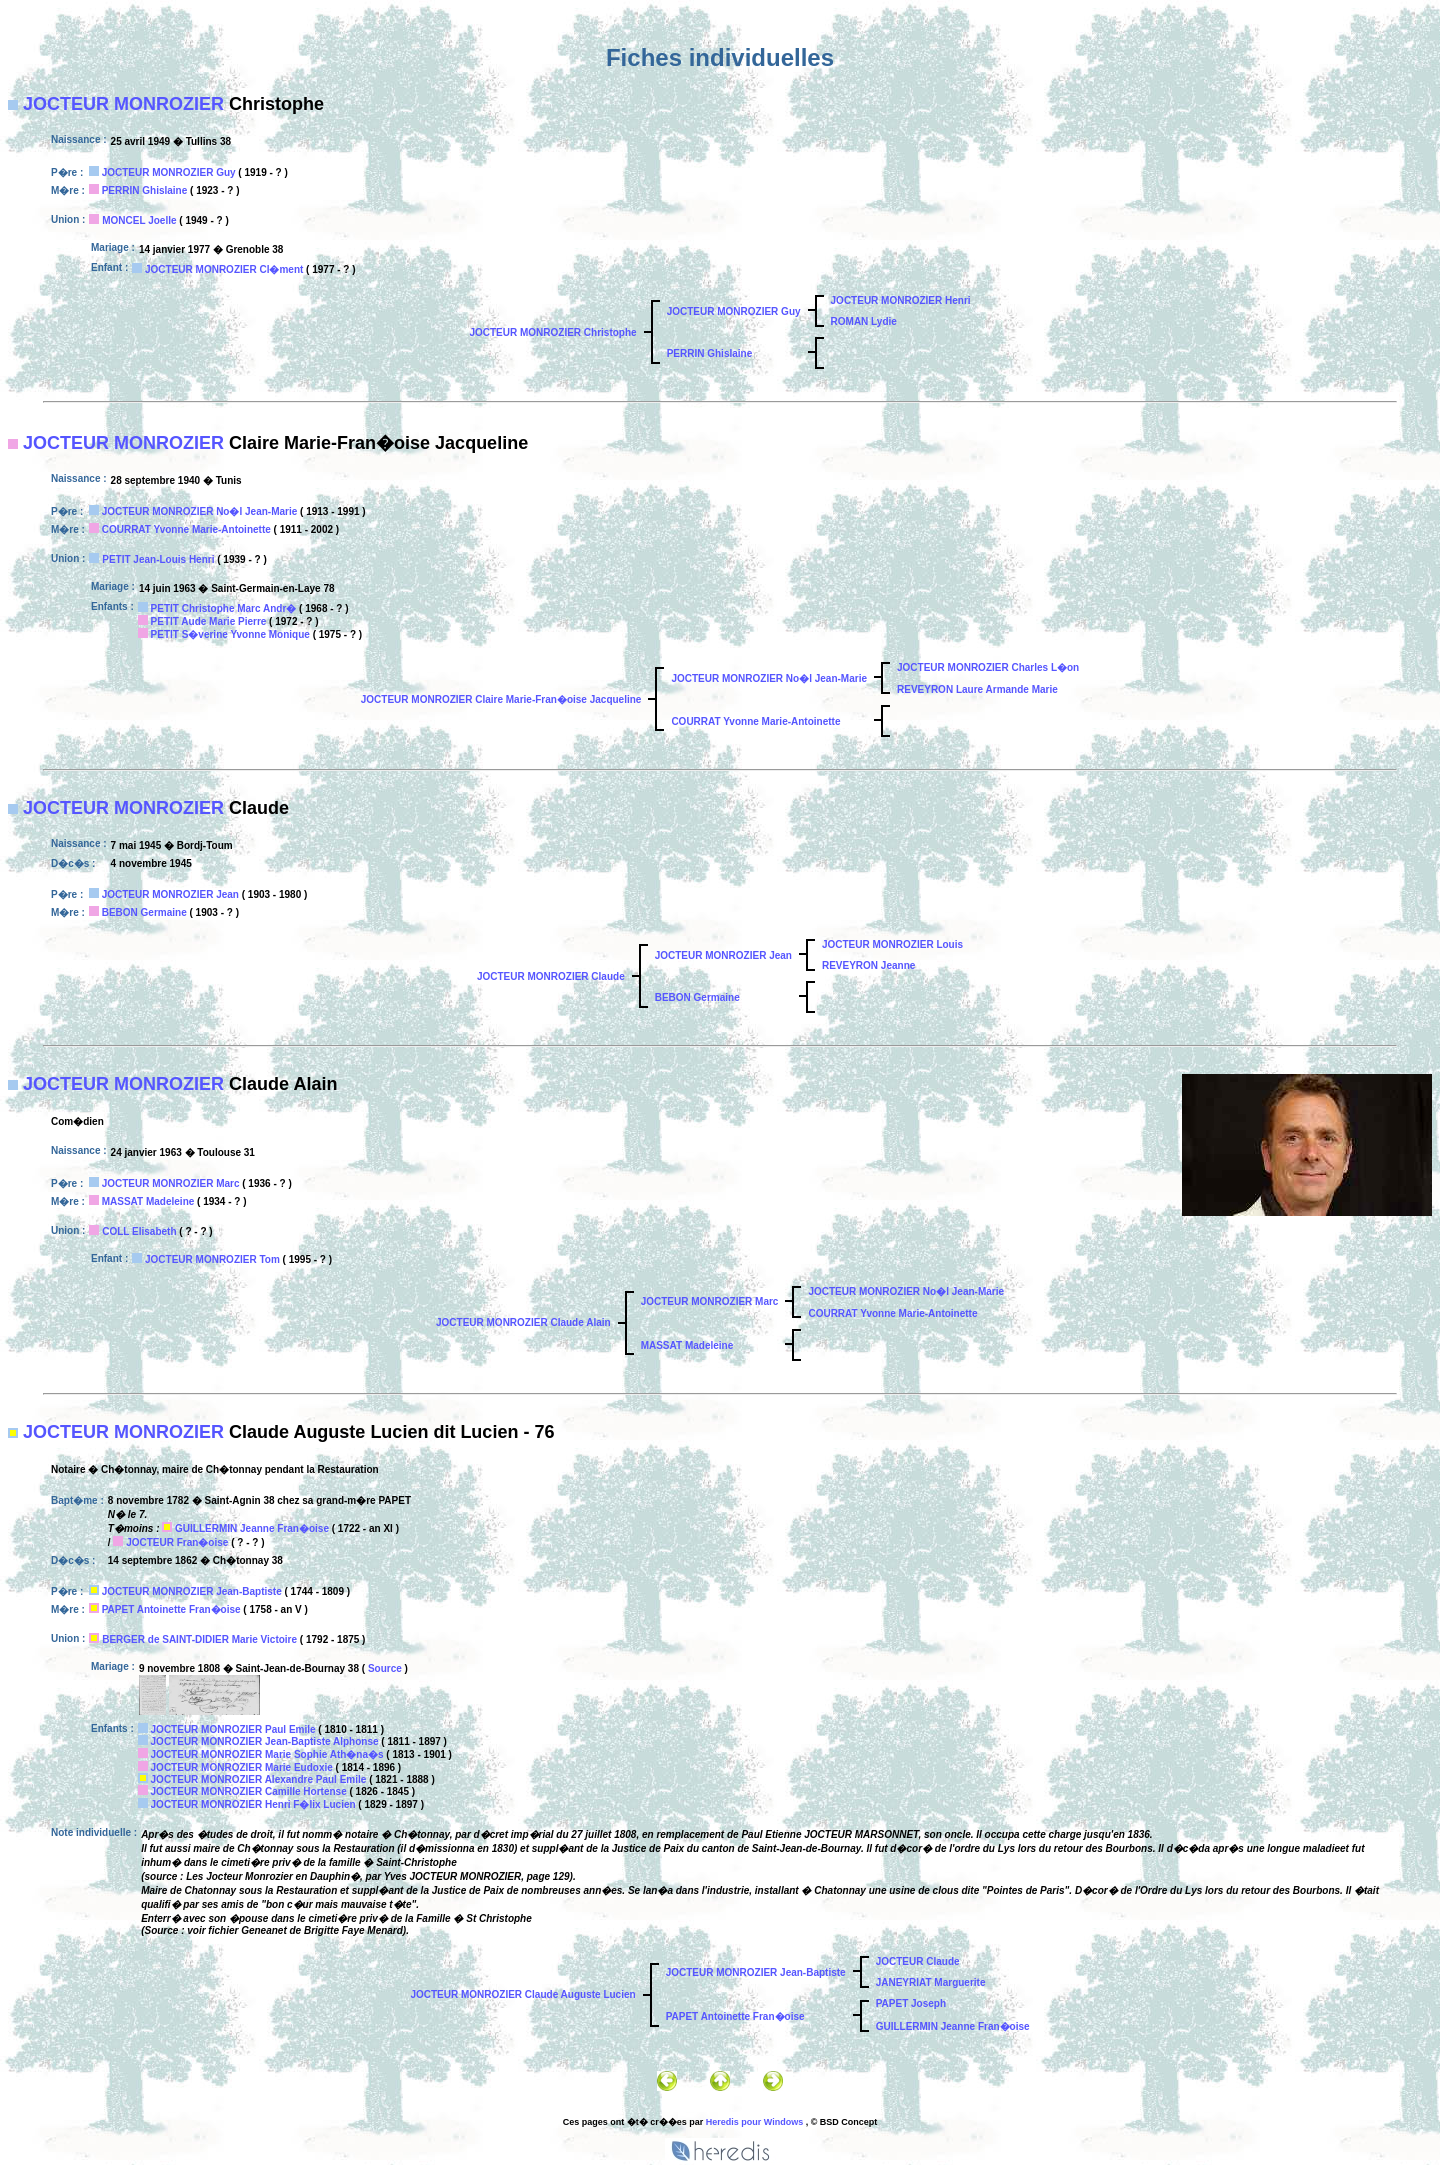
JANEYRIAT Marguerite (931, 1982)
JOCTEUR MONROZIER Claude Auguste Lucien (522, 1994)
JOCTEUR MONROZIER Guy (169, 172)
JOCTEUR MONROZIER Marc (171, 1183)
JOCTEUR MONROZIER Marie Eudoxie (242, 1767)
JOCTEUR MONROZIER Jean (170, 894)
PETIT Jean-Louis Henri (158, 559)
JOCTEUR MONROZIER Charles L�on (988, 667)
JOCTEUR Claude (918, 1961)
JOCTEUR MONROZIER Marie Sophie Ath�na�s (267, 1754)
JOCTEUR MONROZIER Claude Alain (523, 1322)
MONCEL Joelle (139, 220)
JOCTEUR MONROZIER (123, 104)
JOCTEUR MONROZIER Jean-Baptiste (192, 1591)
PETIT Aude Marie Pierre (209, 621)
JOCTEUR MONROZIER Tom (212, 1259)
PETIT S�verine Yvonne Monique (230, 634)
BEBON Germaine (144, 912)
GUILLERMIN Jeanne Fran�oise (252, 1528)
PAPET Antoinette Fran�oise (171, 1609)
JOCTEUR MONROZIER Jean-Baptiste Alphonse (265, 1741)
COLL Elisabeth (139, 1231)
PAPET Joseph (911, 2003)
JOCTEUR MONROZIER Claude (551, 976)
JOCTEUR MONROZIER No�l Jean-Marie (200, 511)
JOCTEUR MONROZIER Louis (892, 944)
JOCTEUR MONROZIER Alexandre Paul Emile (259, 1779)
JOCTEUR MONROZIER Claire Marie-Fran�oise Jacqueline (501, 699)
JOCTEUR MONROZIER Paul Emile (233, 1729)
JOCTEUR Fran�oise (177, 1542)
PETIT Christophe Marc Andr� (224, 608)
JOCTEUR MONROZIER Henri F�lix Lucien (253, 1804)
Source (385, 1668)
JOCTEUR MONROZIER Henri (901, 300)
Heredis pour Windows (754, 2122)
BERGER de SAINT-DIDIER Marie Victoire (199, 1639)
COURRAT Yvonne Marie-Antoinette (186, 529)
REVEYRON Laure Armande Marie (977, 689)
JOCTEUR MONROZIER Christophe (552, 332)
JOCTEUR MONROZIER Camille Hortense (249, 1791)
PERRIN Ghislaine (145, 190)
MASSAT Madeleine (148, 1201)
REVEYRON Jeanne (868, 965)
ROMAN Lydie (864, 321)
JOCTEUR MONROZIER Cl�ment (224, 269)
